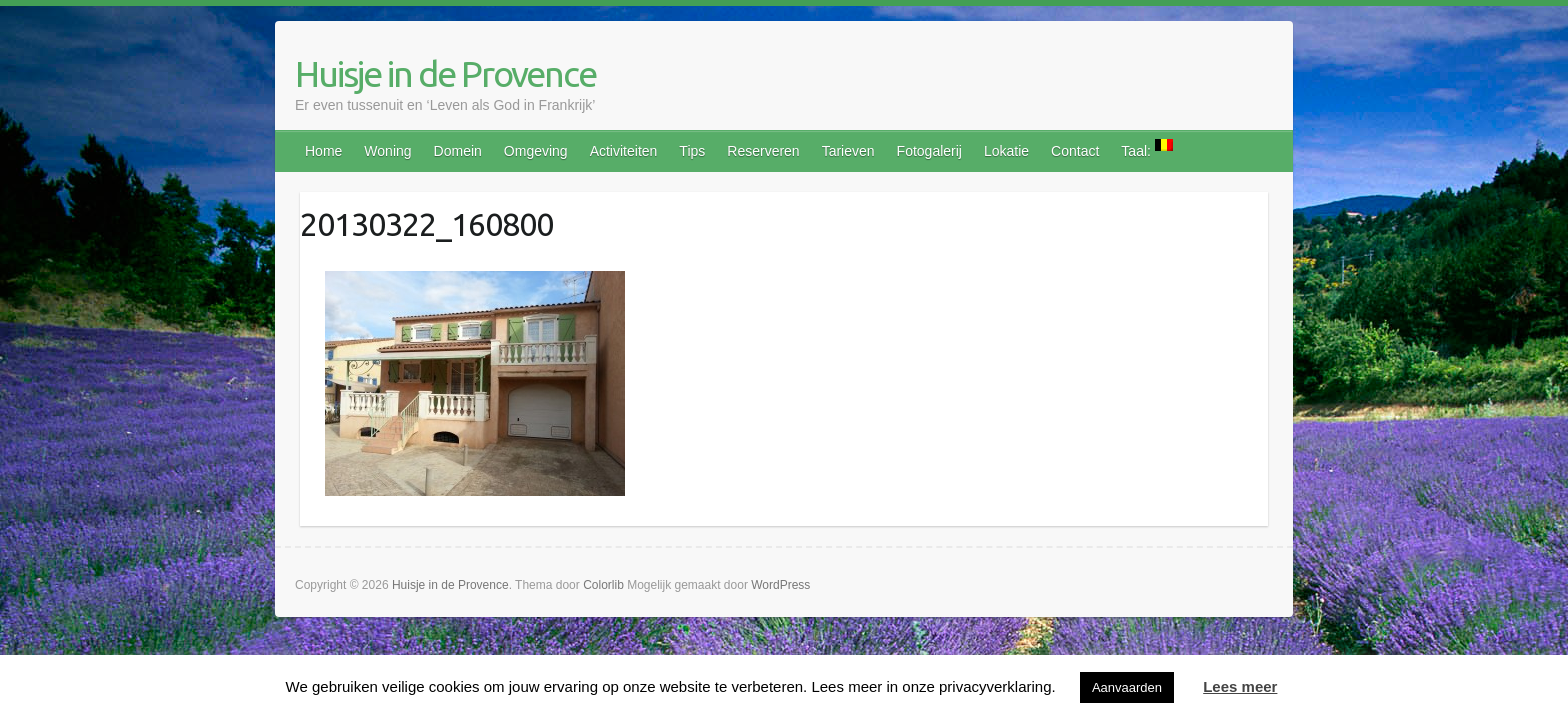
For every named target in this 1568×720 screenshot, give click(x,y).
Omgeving (536, 151)
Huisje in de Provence (445, 73)
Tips (692, 151)
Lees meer (1240, 686)
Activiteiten (624, 151)
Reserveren (763, 151)
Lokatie (1006, 151)
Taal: (1146, 149)
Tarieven (848, 151)
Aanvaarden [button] (1127, 687)
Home (323, 151)
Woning (387, 151)
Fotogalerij (929, 151)
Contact (1075, 151)
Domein (458, 151)
